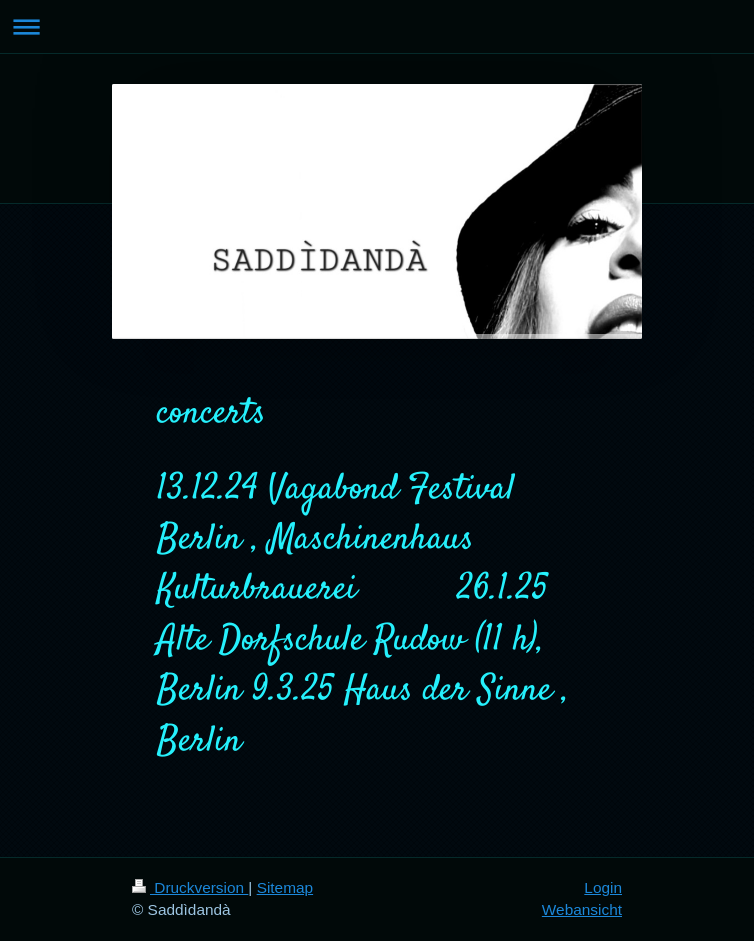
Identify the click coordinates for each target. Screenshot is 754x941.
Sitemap (285, 887)
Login (603, 887)
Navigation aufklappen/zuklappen (377, 26)
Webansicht (582, 909)
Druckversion (190, 887)
